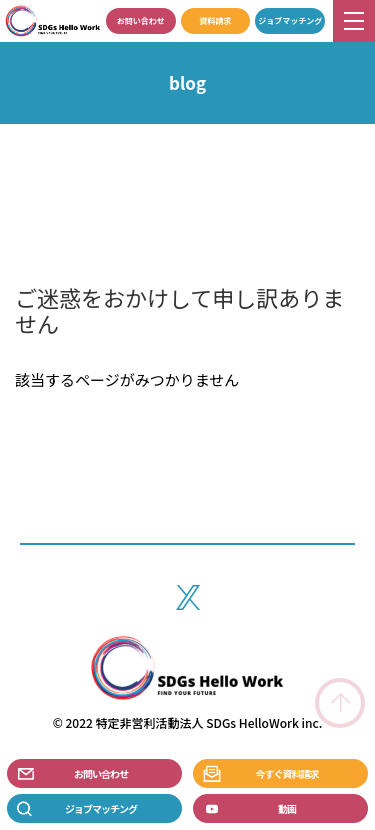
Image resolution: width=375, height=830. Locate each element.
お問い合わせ (141, 20)
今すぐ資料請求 (287, 773)
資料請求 (215, 20)
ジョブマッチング (290, 20)
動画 (287, 808)
